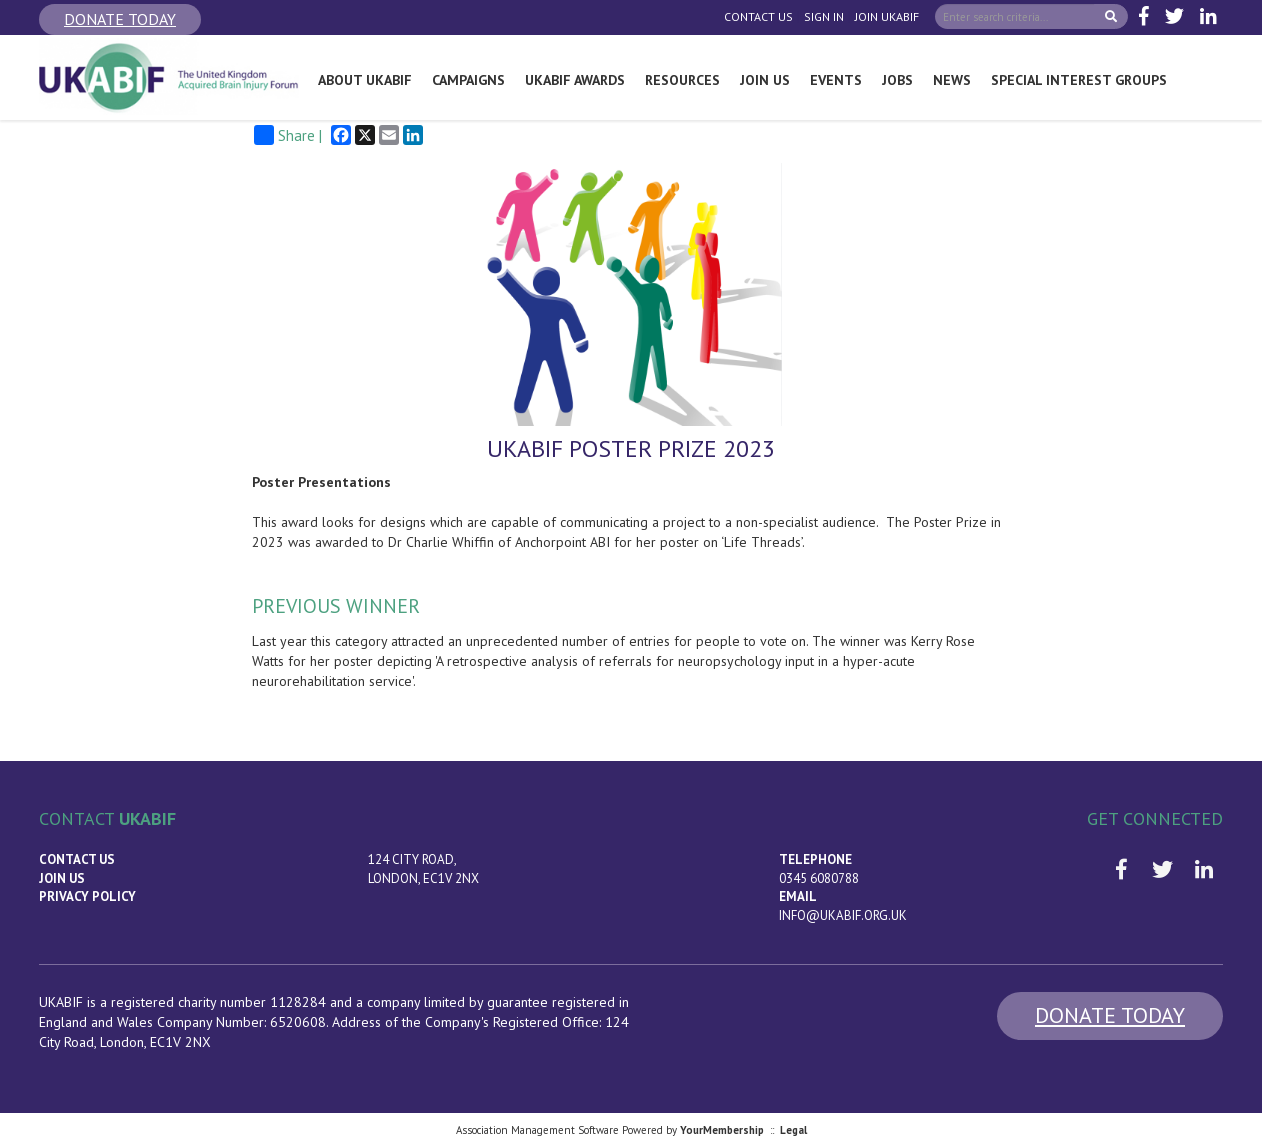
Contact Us (758, 16)
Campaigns (468, 80)
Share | (288, 135)
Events (836, 80)
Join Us (765, 80)
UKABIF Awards (575, 80)
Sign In (824, 16)
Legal (793, 1130)
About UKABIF (365, 80)
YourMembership (722, 1130)
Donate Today (120, 19)
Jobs (897, 80)
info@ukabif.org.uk (843, 915)
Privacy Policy (87, 896)
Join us (62, 878)
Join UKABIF (887, 16)
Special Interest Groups (1079, 80)
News (952, 80)
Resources (682, 80)
